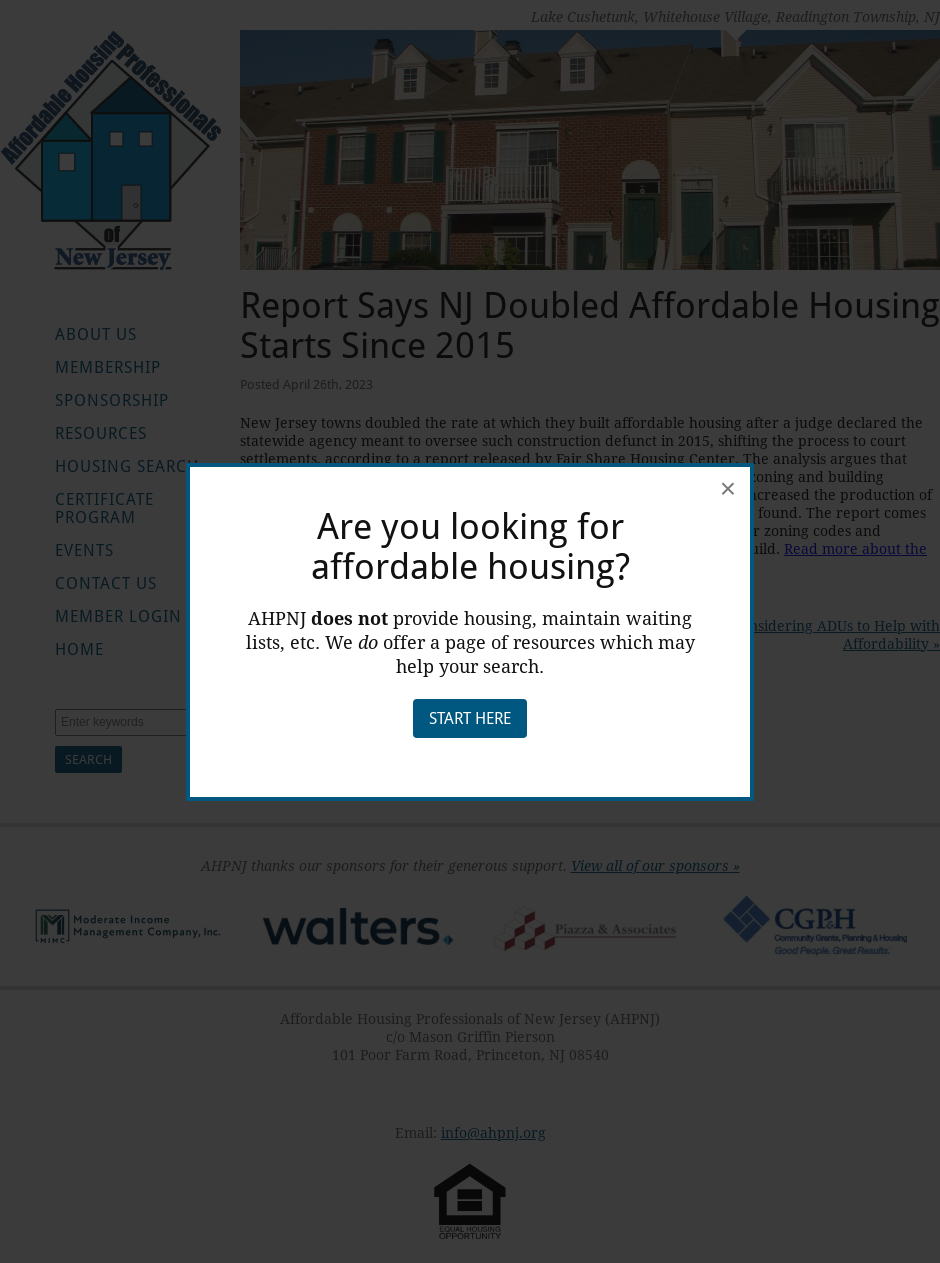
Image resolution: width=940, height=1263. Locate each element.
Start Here (470, 718)
